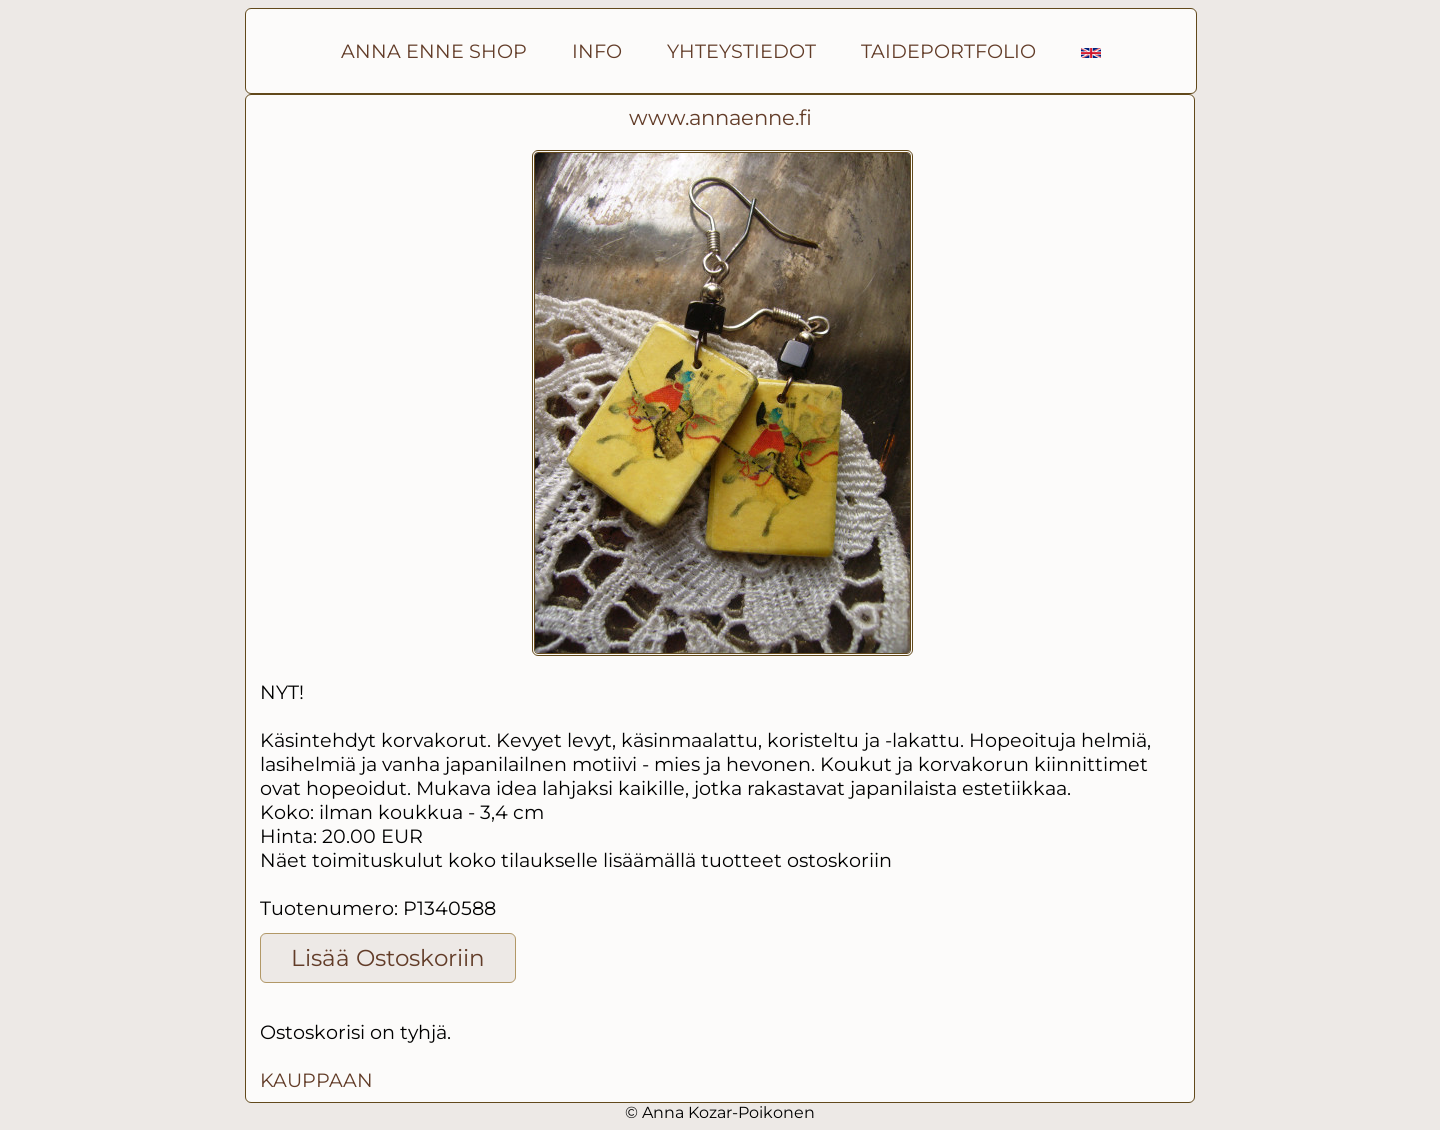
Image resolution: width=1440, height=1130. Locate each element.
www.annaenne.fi (720, 117)
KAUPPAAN (316, 1080)
